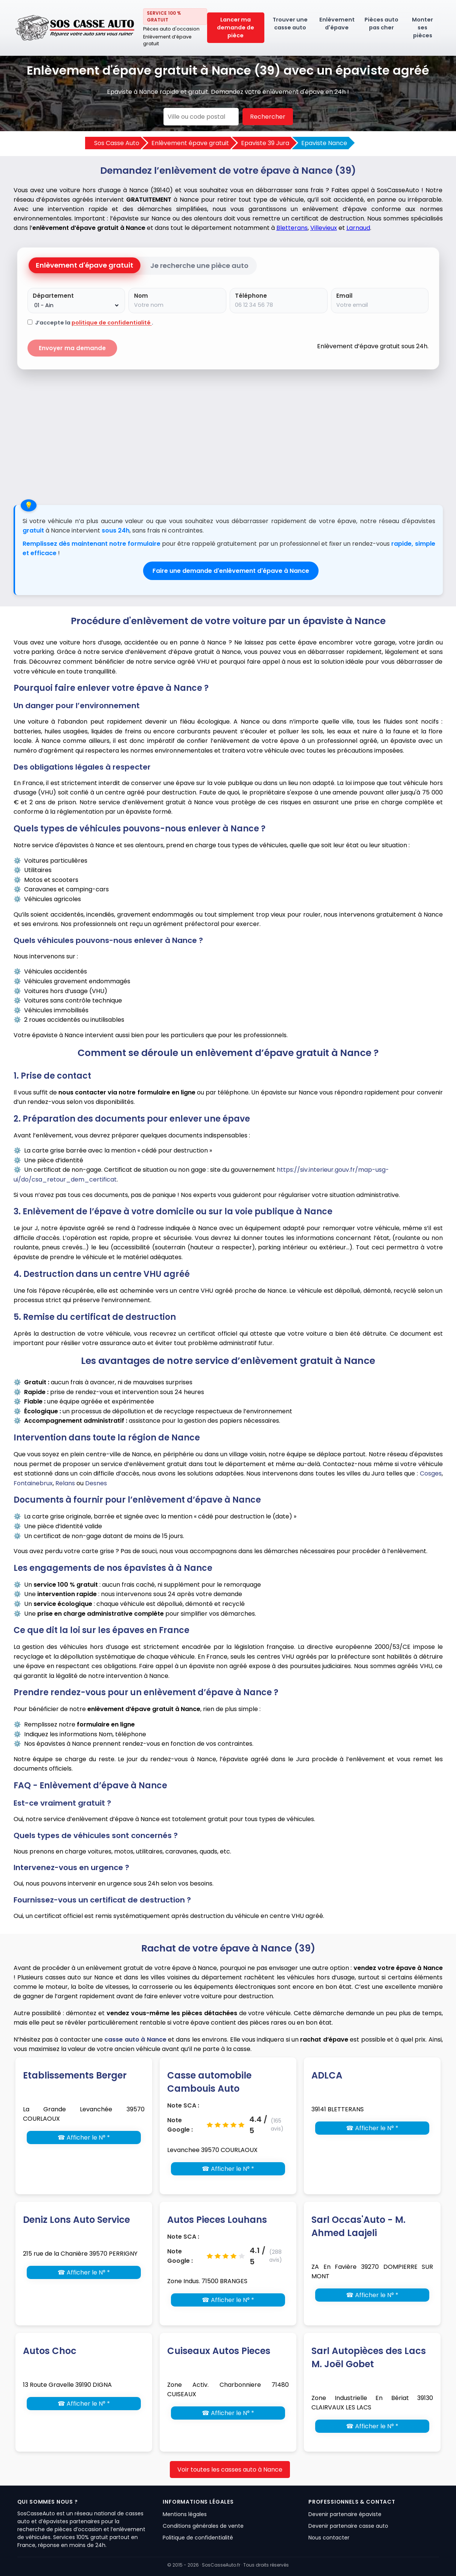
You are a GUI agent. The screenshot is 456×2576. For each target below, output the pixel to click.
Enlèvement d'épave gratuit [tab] (84, 265)
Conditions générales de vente (203, 2526)
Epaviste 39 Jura (265, 143)
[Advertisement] (228, 433)
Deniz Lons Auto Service (76, 2219)
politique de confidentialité (112, 322)
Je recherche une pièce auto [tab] (199, 265)
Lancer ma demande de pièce (235, 27)
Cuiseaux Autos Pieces (218, 2351)
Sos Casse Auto (116, 143)
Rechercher (267, 116)
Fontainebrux (33, 1483)
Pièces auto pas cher (381, 23)
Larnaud (358, 227)
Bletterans (292, 227)
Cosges (431, 1473)
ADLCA (326, 2075)
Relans (65, 1483)
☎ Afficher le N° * (84, 2137)
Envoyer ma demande (72, 348)
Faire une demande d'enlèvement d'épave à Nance (231, 570)
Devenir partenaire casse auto (348, 2526)
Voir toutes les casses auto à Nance (229, 2469)
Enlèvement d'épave (337, 23)
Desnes (96, 1483)
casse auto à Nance (135, 2039)
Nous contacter (328, 2537)
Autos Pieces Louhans (217, 2219)
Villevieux (323, 227)
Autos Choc (49, 2351)
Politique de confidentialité (198, 2537)
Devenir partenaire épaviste (344, 2514)
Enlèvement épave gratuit (190, 143)
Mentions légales (185, 2514)
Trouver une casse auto (290, 23)
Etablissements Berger (75, 2075)
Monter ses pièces (422, 27)
